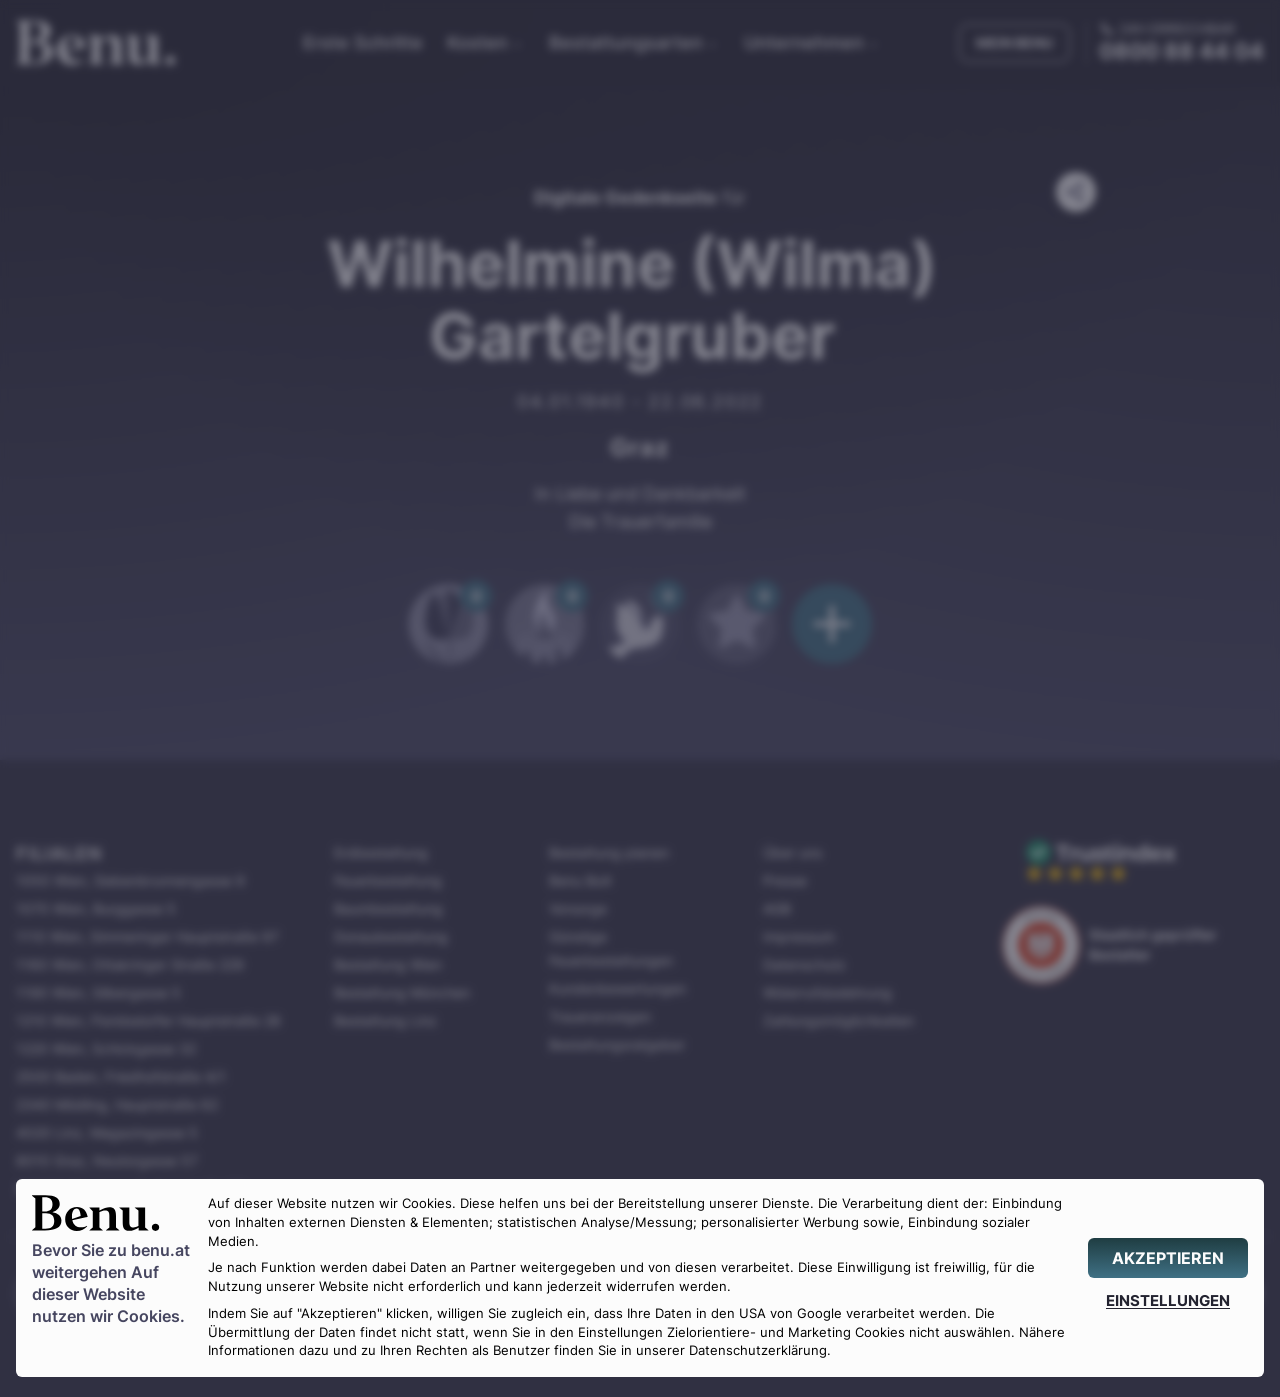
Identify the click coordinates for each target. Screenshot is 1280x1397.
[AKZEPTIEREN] (1168, 1258)
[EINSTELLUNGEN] (1168, 1300)
